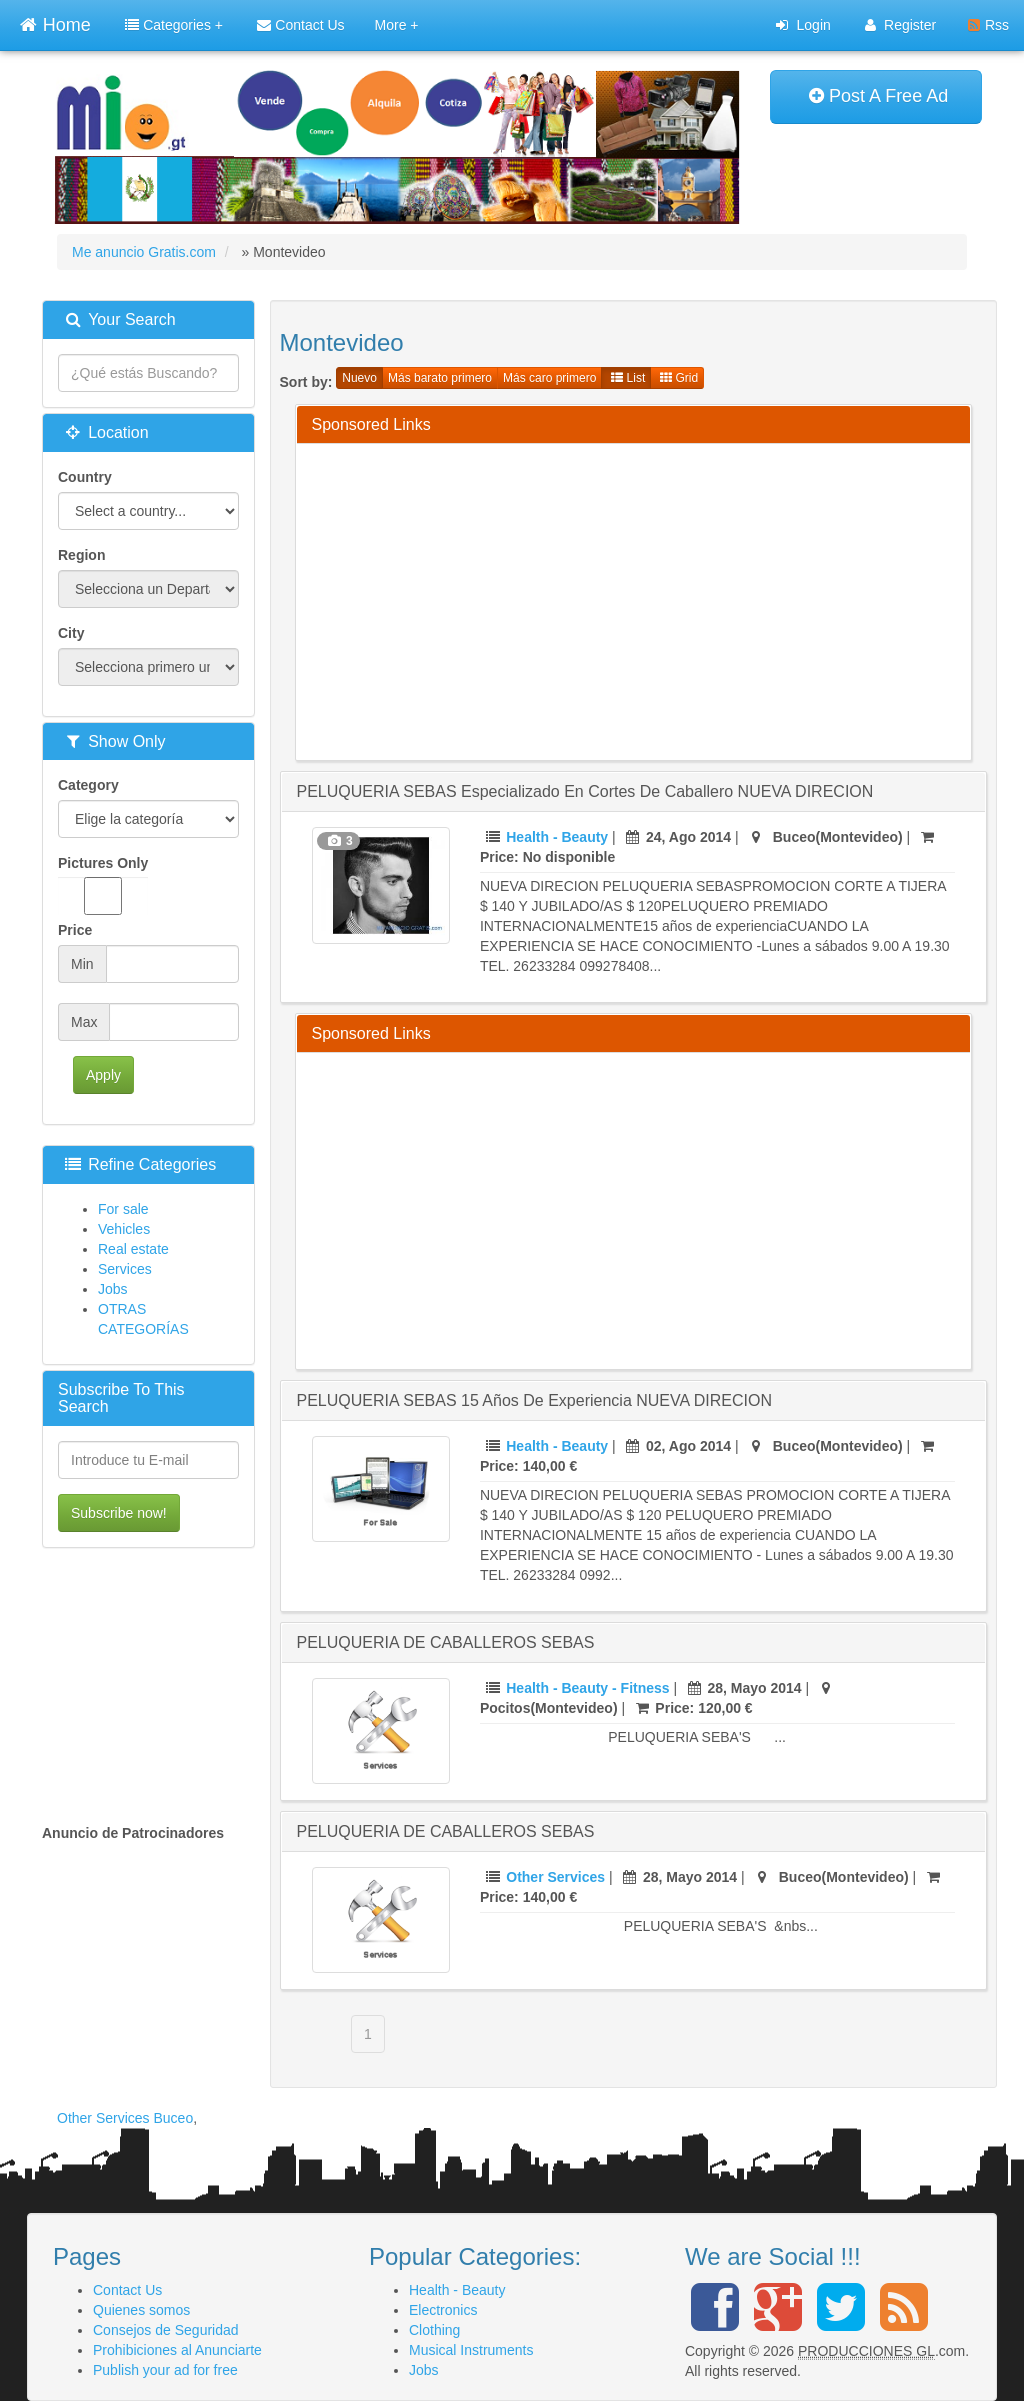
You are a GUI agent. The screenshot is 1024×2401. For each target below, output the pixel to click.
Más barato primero (440, 378)
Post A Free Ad (878, 96)
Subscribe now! (119, 1513)
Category (88, 785)
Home (55, 22)
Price (75, 930)
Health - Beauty (557, 837)
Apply (103, 1075)
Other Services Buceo (125, 2118)
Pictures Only (103, 885)
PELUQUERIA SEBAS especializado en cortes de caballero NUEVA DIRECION (585, 791)
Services (125, 1269)
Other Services (555, 1877)
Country (85, 477)
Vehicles (124, 1229)
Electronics (443, 2310)
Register (900, 25)
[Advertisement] (668, 599)
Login (803, 25)
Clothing (434, 2330)
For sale (123, 1209)
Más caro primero (549, 378)
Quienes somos (141, 2310)
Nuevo (359, 378)
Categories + (174, 25)
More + (397, 25)
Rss (988, 25)
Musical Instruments (471, 2350)
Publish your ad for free (165, 2370)
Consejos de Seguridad (166, 2330)
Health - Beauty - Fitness (587, 1688)
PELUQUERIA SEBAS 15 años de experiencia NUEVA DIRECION (534, 1400)
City (71, 633)
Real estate (133, 1249)
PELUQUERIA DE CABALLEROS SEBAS (446, 1642)
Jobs (113, 1289)
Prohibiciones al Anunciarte (177, 2350)
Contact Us (300, 25)
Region (81, 555)
